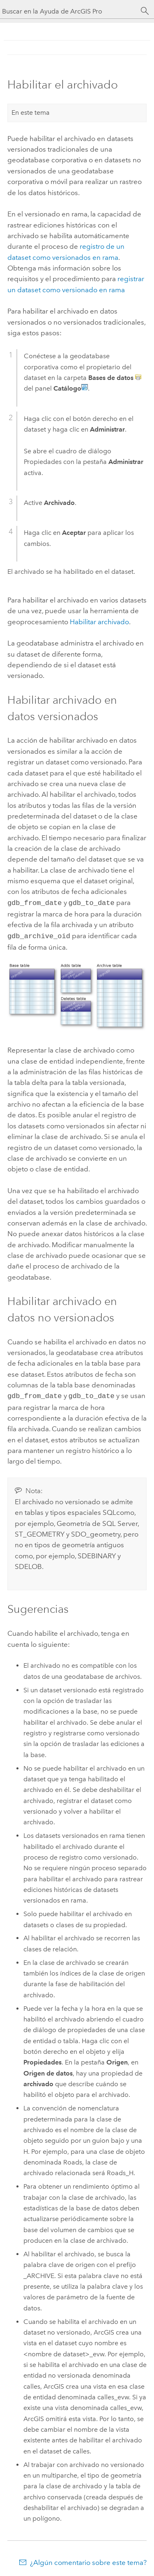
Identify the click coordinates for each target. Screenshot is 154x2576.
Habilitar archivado (99, 622)
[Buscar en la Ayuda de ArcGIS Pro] (69, 11)
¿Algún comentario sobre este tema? (88, 2560)
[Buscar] (145, 11)
